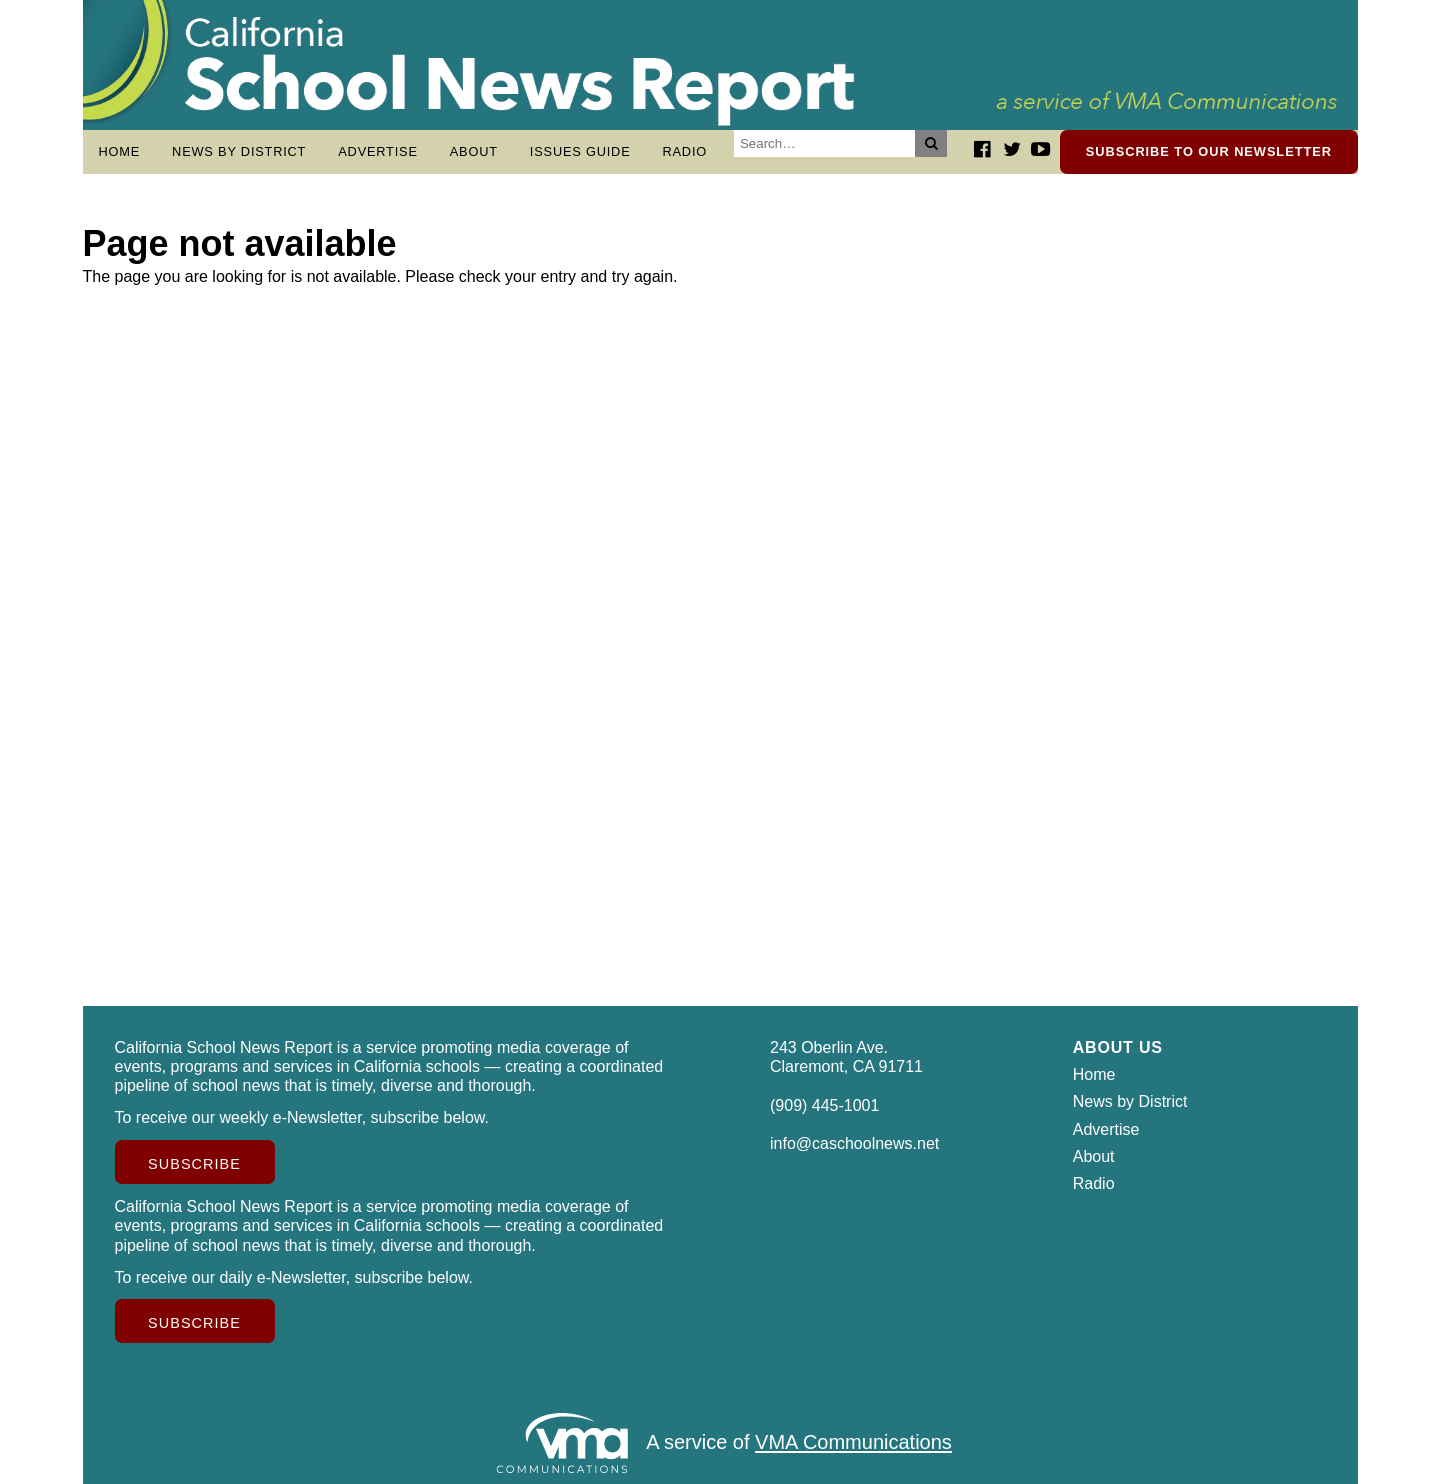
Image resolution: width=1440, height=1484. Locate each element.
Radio (684, 151)
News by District (239, 151)
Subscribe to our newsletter (1209, 151)
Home (120, 151)
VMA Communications (853, 1443)
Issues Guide (580, 151)
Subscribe (194, 1164)
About (474, 151)
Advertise (378, 151)
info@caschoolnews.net (854, 1143)
